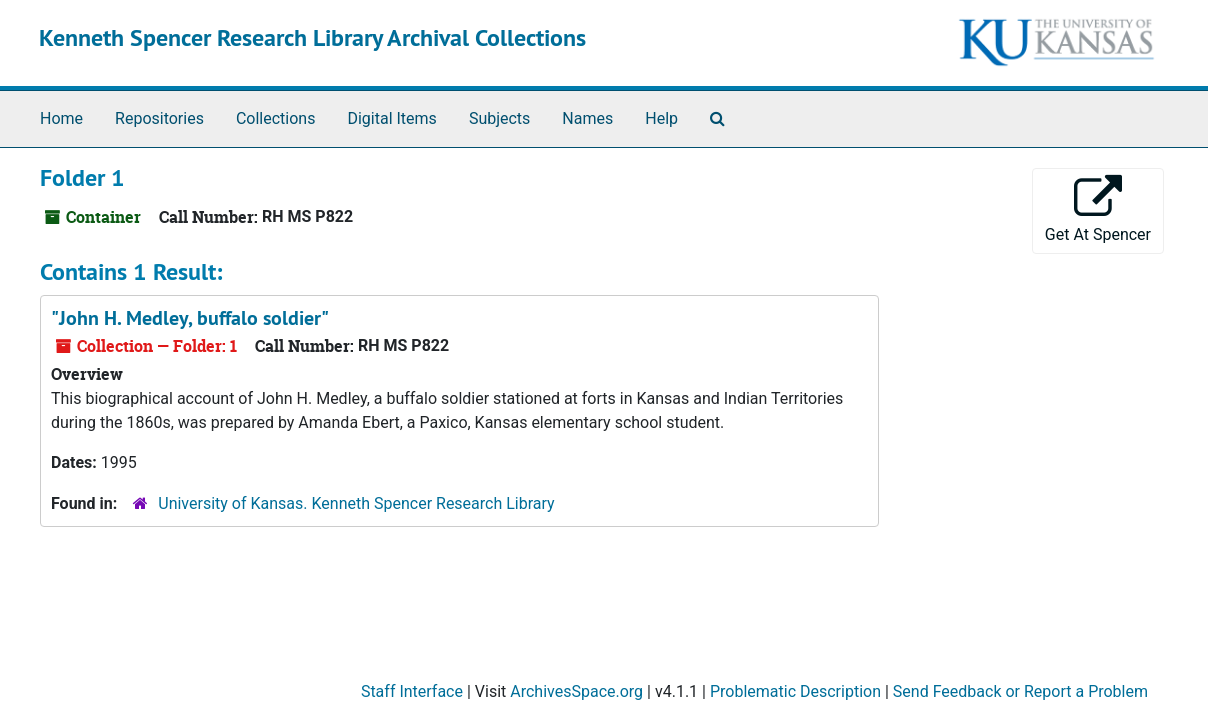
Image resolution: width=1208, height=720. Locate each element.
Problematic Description (795, 691)
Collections (276, 118)
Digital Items (391, 118)
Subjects (499, 118)
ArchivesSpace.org (576, 691)
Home (61, 118)
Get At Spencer (1098, 209)
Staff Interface (412, 691)
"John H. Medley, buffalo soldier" (190, 318)
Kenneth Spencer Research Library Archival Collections (312, 37)
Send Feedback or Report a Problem (1020, 691)
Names (587, 118)
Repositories (159, 118)
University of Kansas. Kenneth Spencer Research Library (356, 503)
